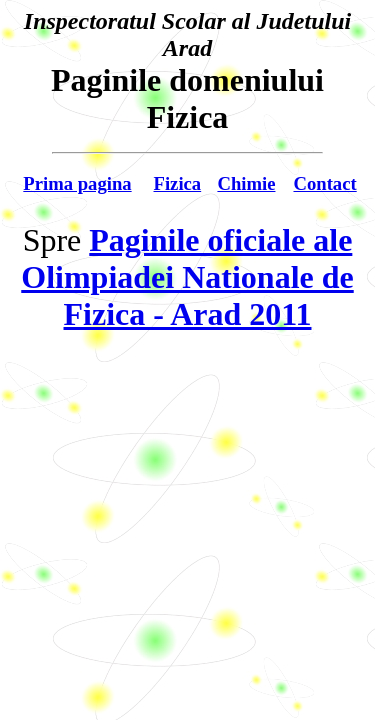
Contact (324, 183)
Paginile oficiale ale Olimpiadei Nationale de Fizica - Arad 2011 (187, 277)
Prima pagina (77, 183)
